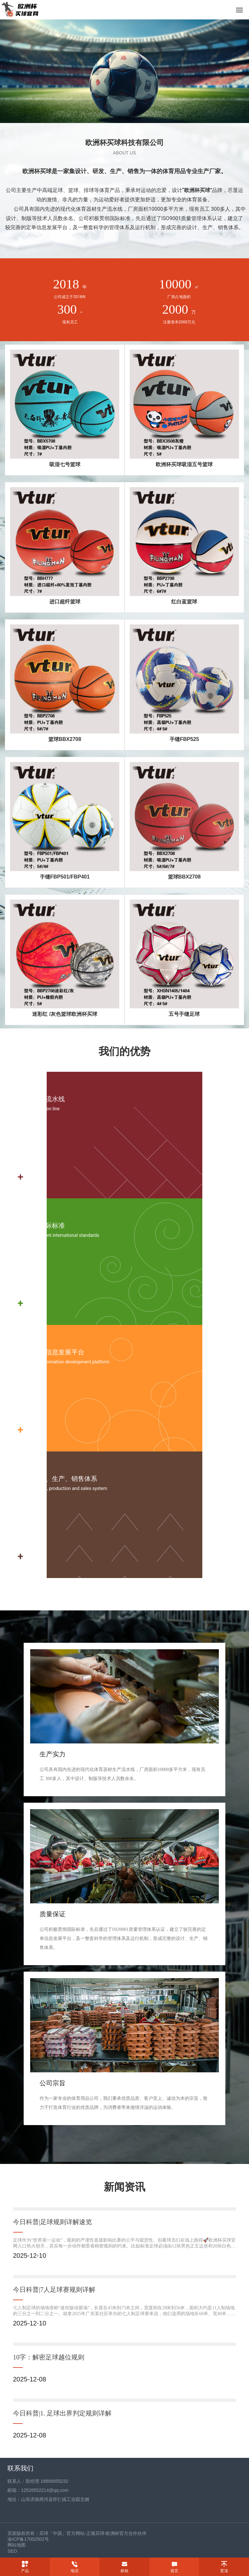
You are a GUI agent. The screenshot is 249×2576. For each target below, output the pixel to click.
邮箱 (124, 2571)
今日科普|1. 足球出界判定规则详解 (62, 2413)
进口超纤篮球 (64, 601)
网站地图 (16, 2545)
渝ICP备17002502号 (28, 2539)
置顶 (224, 2571)
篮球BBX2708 (64, 739)
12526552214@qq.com (44, 2490)
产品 (25, 2571)
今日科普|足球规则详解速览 (52, 2221)
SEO (12, 2551)
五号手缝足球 (184, 1014)
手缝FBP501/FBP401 (65, 876)
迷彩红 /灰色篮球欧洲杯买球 (64, 1014)
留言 (174, 2571)
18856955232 (54, 2481)
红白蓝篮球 (184, 601)
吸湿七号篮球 (64, 464)
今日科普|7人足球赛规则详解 (54, 2289)
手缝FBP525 (184, 739)
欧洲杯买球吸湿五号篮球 (184, 464)
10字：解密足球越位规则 (48, 2357)
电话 (74, 2571)
